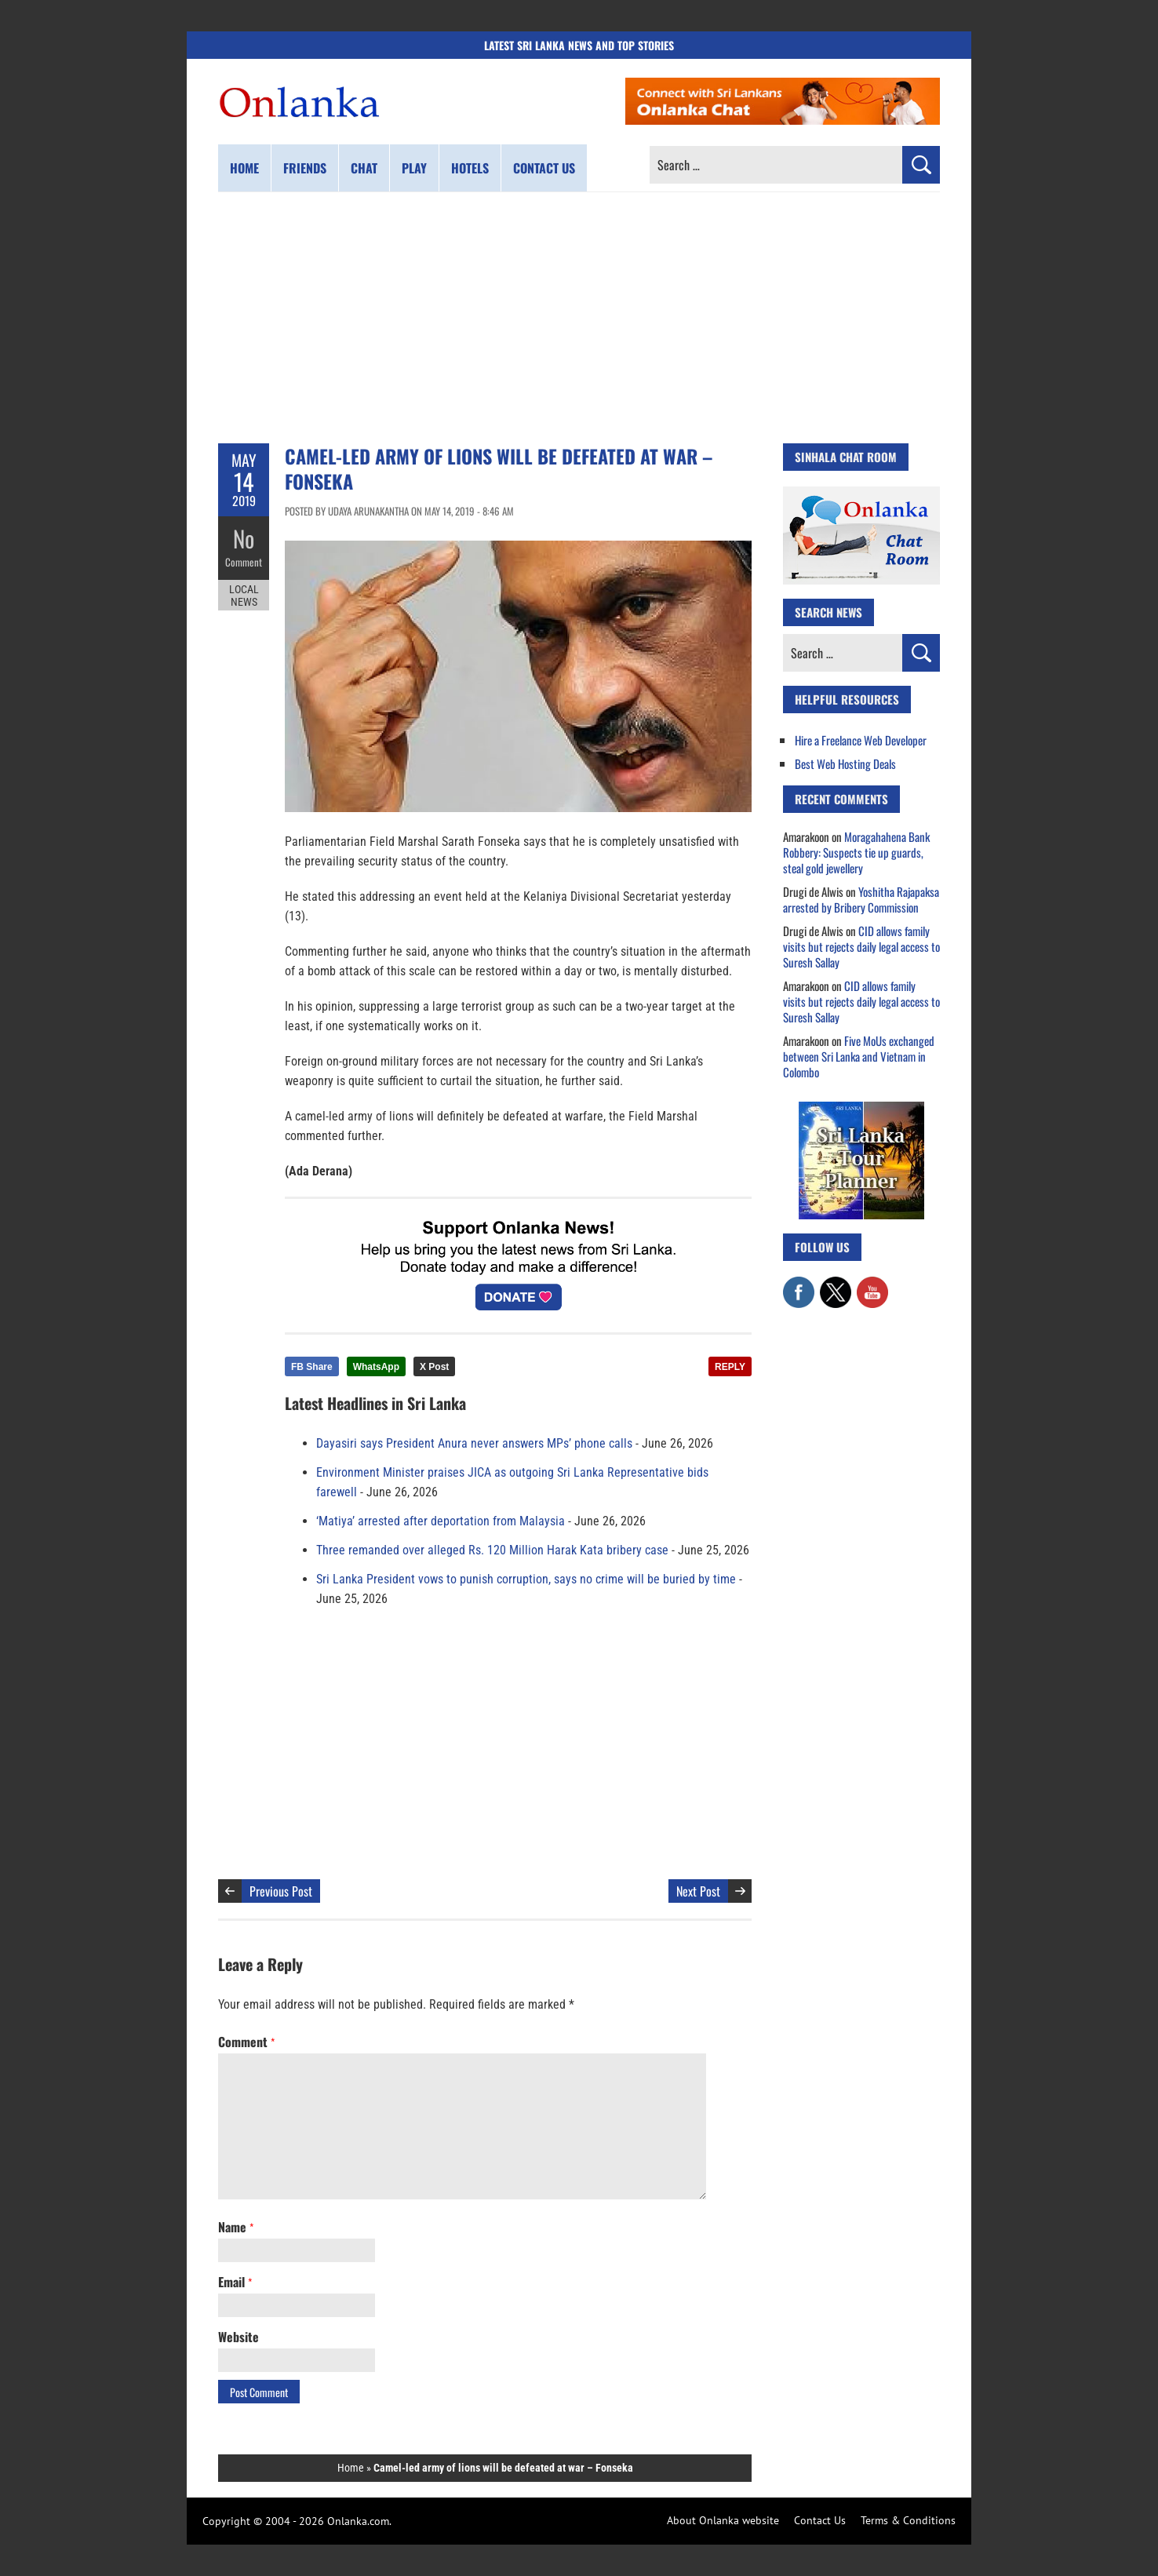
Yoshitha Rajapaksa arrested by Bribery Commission (861, 899)
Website (238, 2336)
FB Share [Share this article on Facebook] (312, 1366)
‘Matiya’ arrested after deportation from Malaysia (440, 1521)
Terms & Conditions (908, 2520)
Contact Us (820, 2520)
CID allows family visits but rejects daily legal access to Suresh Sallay (861, 946)
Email (235, 2281)
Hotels (470, 167)
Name (235, 2226)
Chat (364, 167)
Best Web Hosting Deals (845, 763)
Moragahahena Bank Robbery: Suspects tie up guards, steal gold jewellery (856, 852)
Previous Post (280, 1891)
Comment (244, 561)
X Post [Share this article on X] (434, 1366)
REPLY (730, 1366)
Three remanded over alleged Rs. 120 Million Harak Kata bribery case (492, 1550)
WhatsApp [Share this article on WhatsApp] (376, 1366)
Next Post (698, 1891)
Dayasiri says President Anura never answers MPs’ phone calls (474, 1443)
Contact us (544, 167)
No (243, 538)
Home (244, 167)
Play (414, 167)
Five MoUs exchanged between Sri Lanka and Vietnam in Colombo (858, 1056)
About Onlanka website (723, 2520)
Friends (304, 167)
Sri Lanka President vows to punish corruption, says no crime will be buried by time (526, 1579)
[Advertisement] (579, 318)
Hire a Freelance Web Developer (861, 740)
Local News (244, 594)
